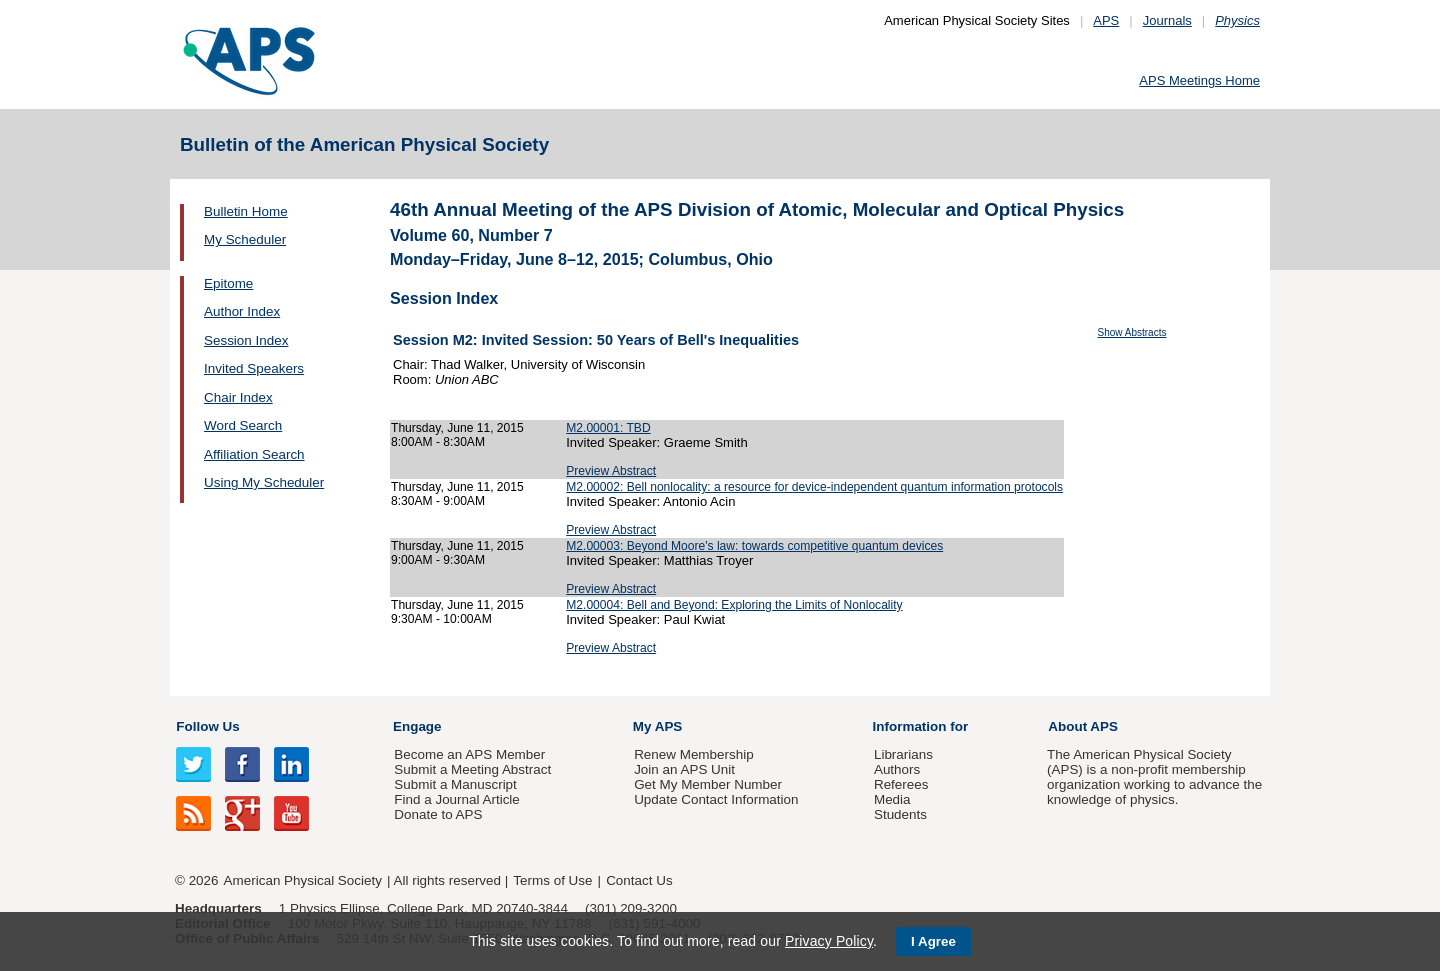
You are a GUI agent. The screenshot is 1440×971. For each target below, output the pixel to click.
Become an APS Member (469, 754)
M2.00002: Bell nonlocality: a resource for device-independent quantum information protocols (814, 487)
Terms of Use (552, 880)
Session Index (246, 340)
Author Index (242, 311)
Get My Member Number (708, 784)
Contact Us (639, 880)
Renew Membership (694, 754)
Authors (897, 769)
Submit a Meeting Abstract (472, 769)
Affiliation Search (254, 454)
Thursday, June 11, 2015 (457, 428)
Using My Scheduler (264, 482)
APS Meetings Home (1199, 80)
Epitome (228, 283)
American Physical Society (303, 880)
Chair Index (238, 397)
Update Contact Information (716, 799)
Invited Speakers (254, 368)
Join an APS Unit (684, 769)
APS (1106, 20)
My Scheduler (245, 239)
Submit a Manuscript (455, 784)
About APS (1083, 726)
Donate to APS (438, 814)
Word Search (243, 425)
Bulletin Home (246, 211)
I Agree (933, 941)
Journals (1167, 20)
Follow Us (207, 726)
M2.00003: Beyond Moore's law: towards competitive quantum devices (754, 546)
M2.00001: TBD (608, 428)
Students (900, 814)
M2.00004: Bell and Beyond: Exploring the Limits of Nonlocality (734, 605)
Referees (901, 784)
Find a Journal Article (456, 799)
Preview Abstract (611, 471)
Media (892, 799)
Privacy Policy (829, 941)
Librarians (903, 754)
